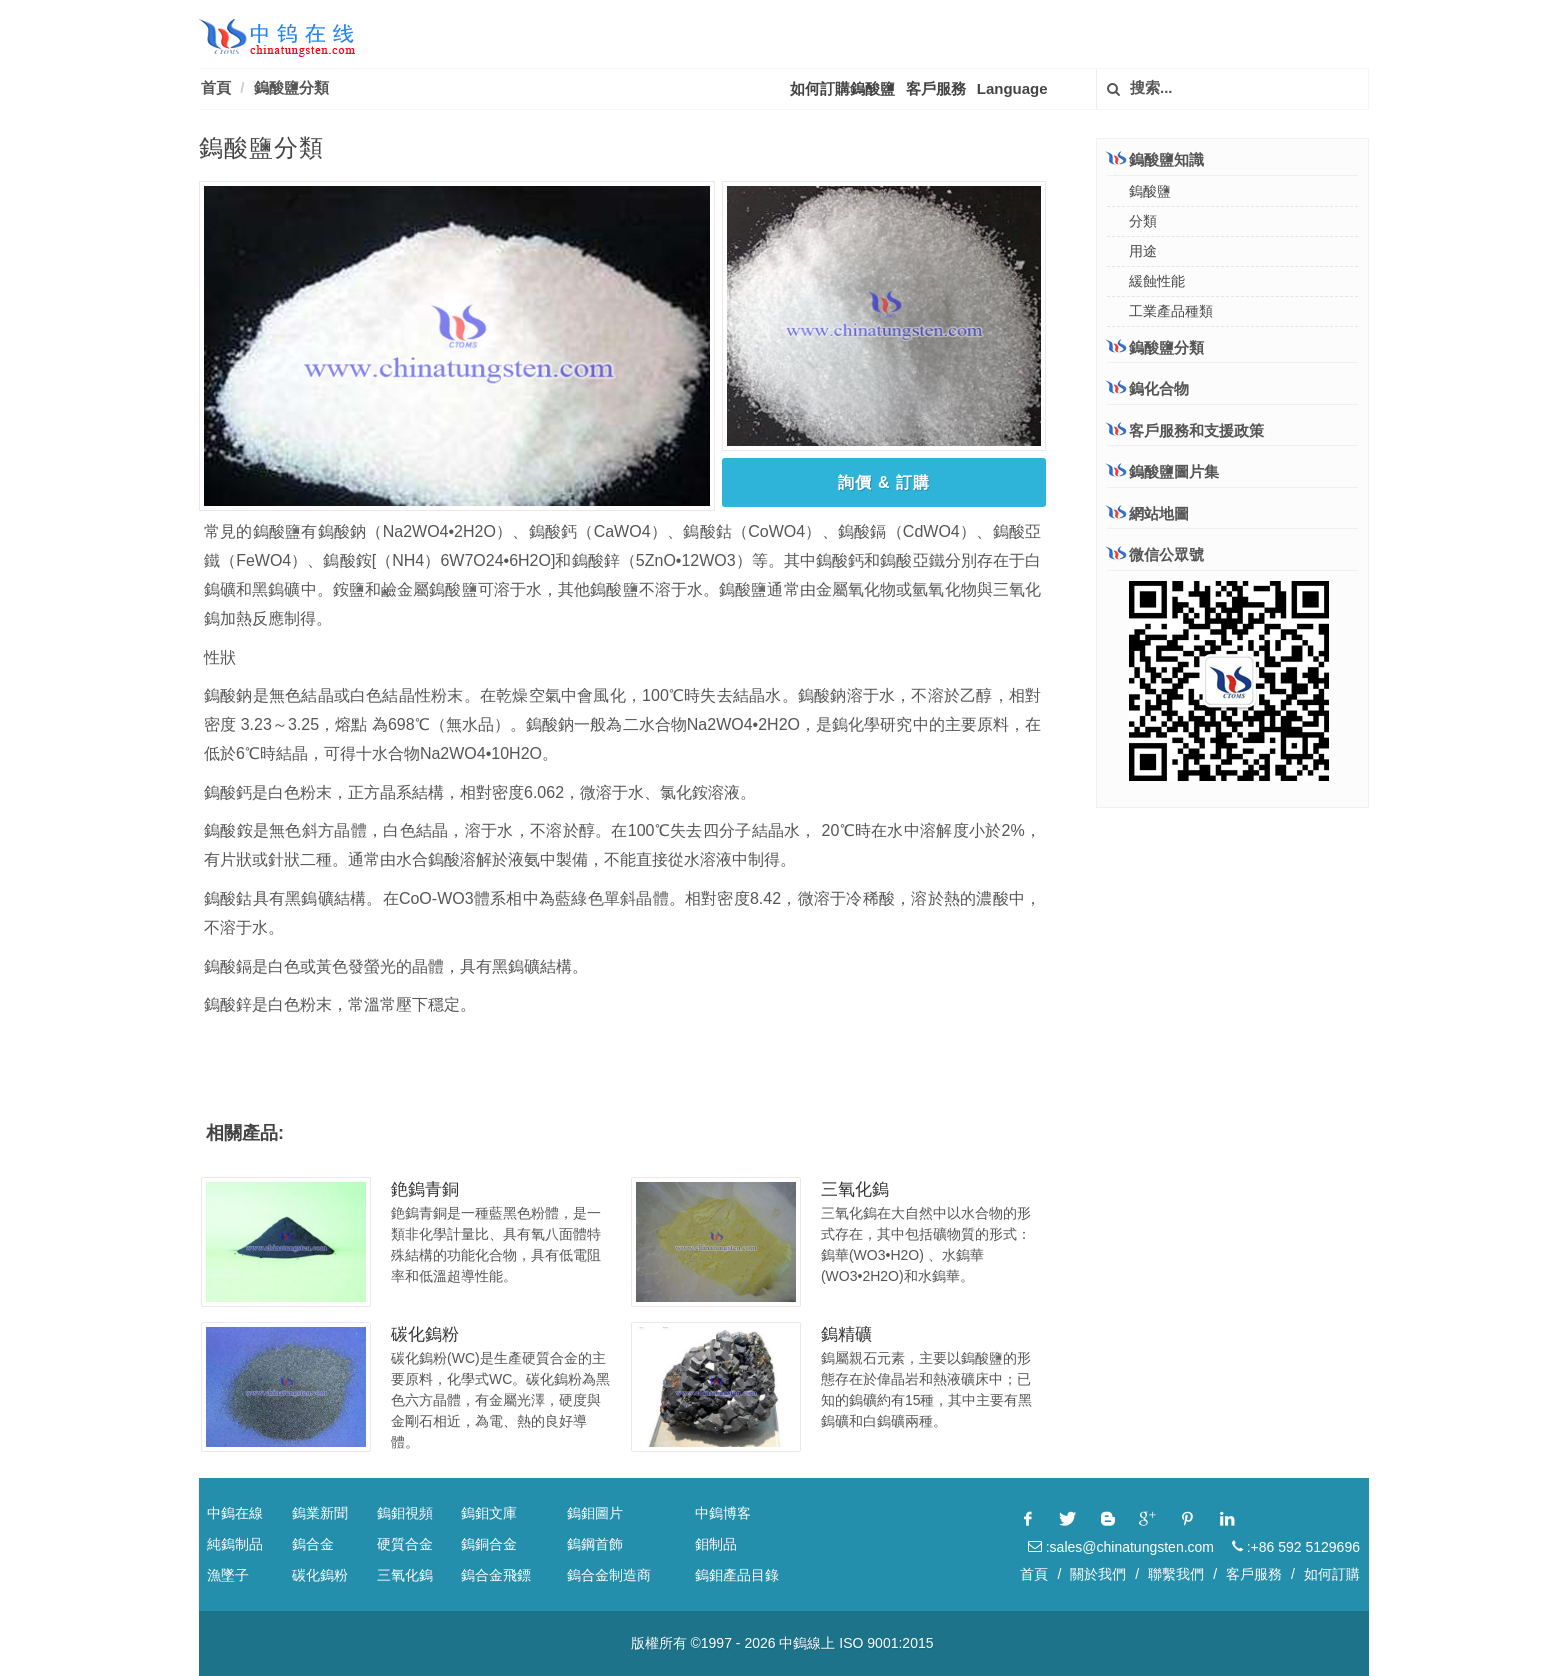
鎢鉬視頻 (405, 1513)
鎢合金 (313, 1544)
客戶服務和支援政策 (1185, 430)
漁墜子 (228, 1575)
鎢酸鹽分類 (291, 87)
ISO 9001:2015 (886, 1643)
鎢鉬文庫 (489, 1513)
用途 (1143, 251)
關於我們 (1098, 1574)
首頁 (216, 87)
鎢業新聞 (320, 1513)
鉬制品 (716, 1544)
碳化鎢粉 (425, 1334)
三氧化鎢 (855, 1189)
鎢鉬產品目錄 (737, 1575)
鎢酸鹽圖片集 (1163, 471)
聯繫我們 (1176, 1574)
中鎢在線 (235, 1513)
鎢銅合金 (489, 1544)
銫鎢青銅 (425, 1189)
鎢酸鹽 (1150, 191)
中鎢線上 (807, 1643)
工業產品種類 (1171, 311)
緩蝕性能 (1157, 281)
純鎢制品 (235, 1544)
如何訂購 (1332, 1574)
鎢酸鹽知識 (1155, 159)
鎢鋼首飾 (595, 1544)
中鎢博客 (723, 1513)
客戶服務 (936, 88)
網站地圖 (1148, 513)
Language (1012, 88)
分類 (1143, 221)
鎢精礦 (846, 1334)
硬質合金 (405, 1544)
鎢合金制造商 (609, 1575)
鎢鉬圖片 (595, 1513)
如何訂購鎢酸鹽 (842, 88)
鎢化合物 (1148, 388)
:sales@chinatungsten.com (1121, 1547)
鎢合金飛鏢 (496, 1575)
